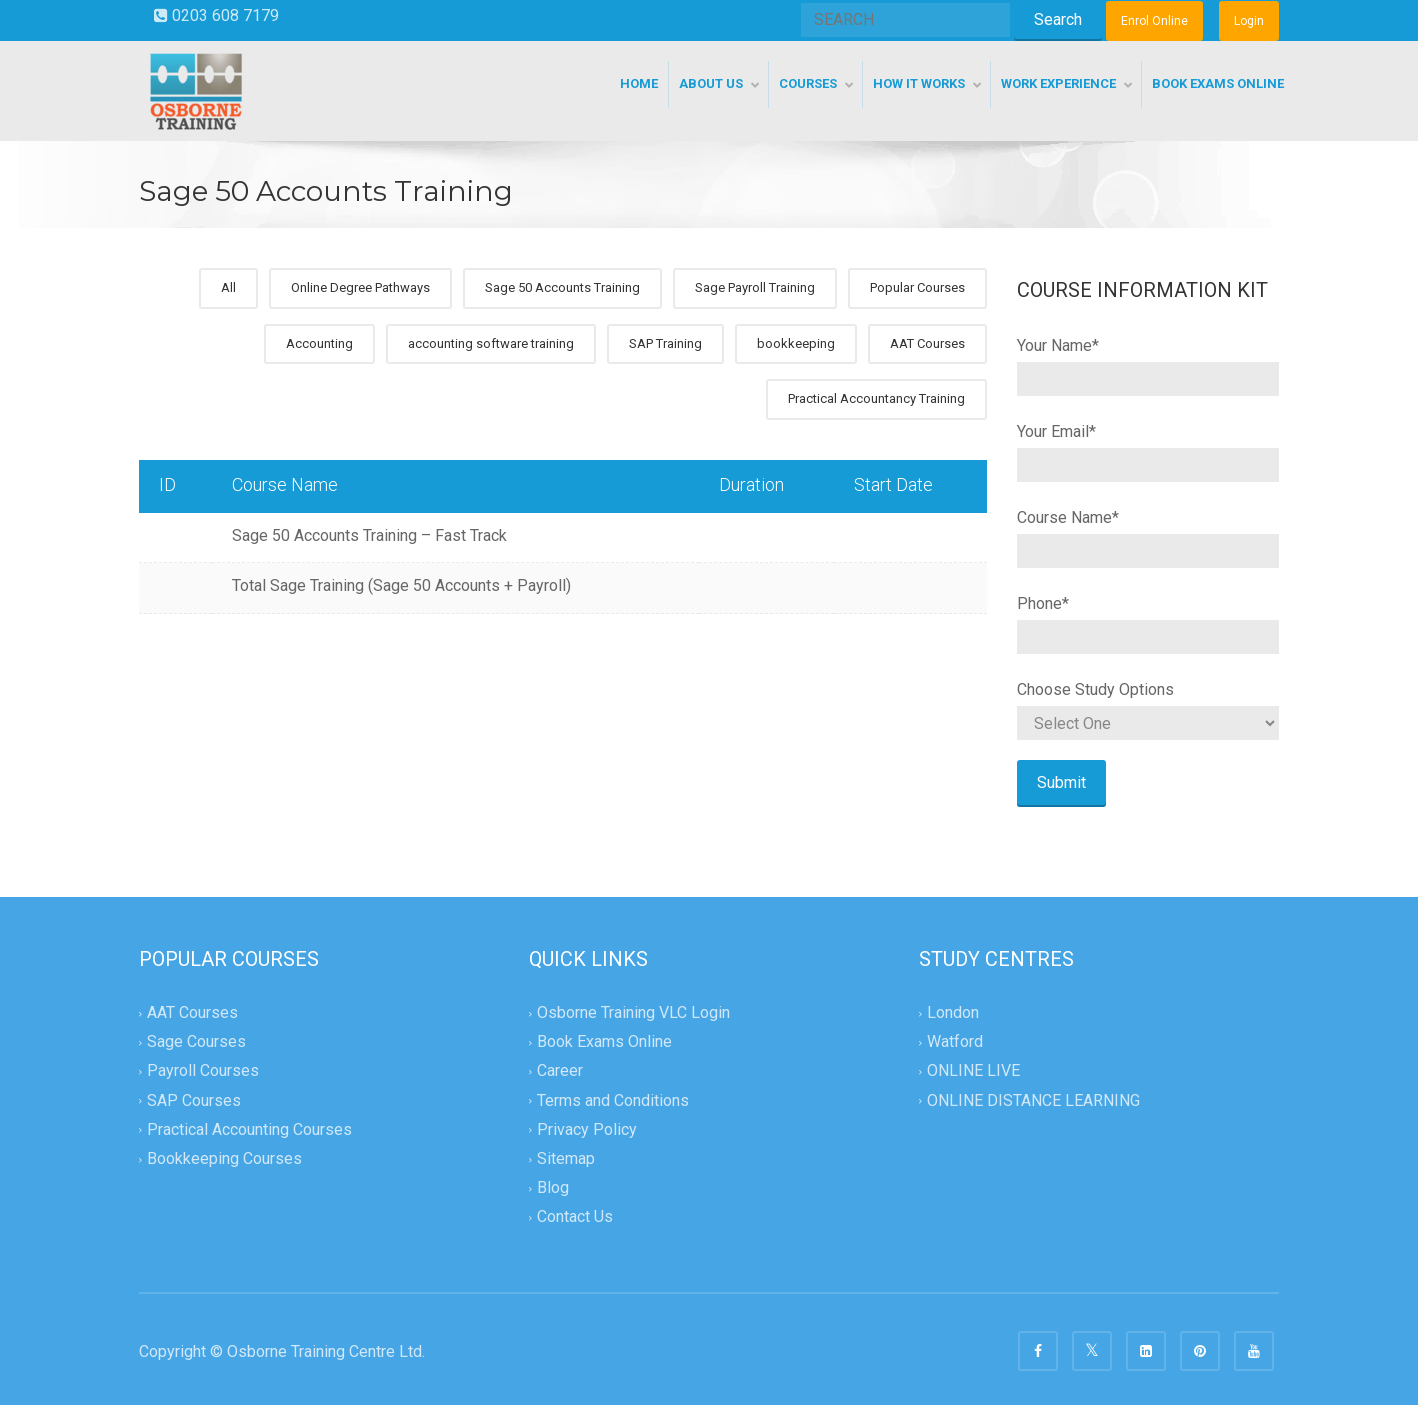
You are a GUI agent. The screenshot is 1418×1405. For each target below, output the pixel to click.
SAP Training (665, 343)
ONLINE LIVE (973, 1071)
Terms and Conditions (613, 1100)
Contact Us (575, 1216)
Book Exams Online (604, 1042)
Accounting (319, 343)
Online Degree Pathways (360, 287)
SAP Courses (194, 1100)
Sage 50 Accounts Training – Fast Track (369, 535)
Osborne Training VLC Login (633, 1012)
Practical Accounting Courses (249, 1129)
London (953, 1012)
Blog (553, 1187)
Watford (955, 1042)
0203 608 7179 (216, 15)
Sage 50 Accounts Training (562, 287)
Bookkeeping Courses (224, 1158)
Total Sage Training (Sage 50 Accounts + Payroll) (401, 585)
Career (560, 1071)
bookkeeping (796, 343)
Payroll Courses (203, 1071)
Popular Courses (917, 287)
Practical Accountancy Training (876, 398)
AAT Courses (927, 343)
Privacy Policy (587, 1129)
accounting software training (491, 343)
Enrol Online (1154, 21)
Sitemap (566, 1158)
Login (1249, 21)
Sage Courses (196, 1042)
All (228, 287)
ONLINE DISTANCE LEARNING (1033, 1100)
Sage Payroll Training (755, 287)
